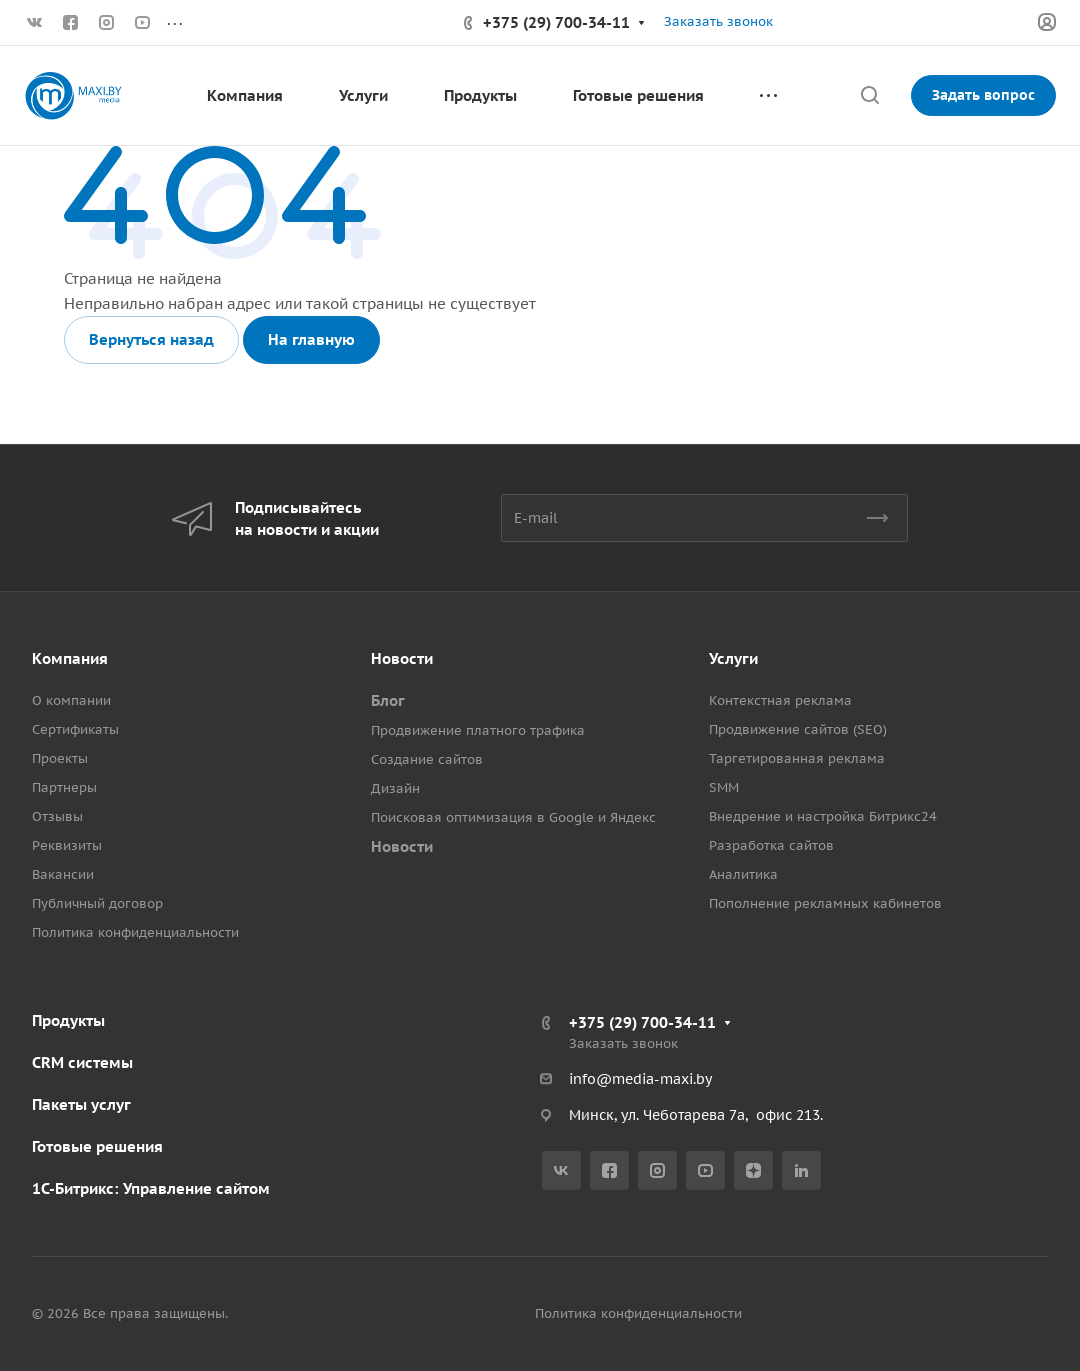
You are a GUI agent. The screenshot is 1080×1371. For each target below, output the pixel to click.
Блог (388, 700)
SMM (724, 787)
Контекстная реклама (780, 700)
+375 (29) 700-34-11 (556, 22)
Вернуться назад (151, 339)
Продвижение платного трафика (478, 730)
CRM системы (82, 1062)
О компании (71, 700)
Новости (402, 658)
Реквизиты (67, 845)
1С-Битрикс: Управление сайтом (151, 1188)
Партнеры (64, 787)
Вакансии (63, 874)
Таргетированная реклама (797, 758)
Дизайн (395, 788)
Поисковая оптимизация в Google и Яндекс (513, 817)
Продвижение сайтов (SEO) (798, 729)
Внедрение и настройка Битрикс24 (823, 816)
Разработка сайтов (771, 845)
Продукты (68, 1020)
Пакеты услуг (81, 1104)
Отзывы (57, 816)
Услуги (733, 658)
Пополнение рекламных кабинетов (825, 903)
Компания (70, 658)
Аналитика (743, 874)
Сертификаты (75, 729)
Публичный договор (97, 903)
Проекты (60, 758)
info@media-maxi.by (640, 1079)
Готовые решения (97, 1146)
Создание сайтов (427, 759)
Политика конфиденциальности (135, 932)
